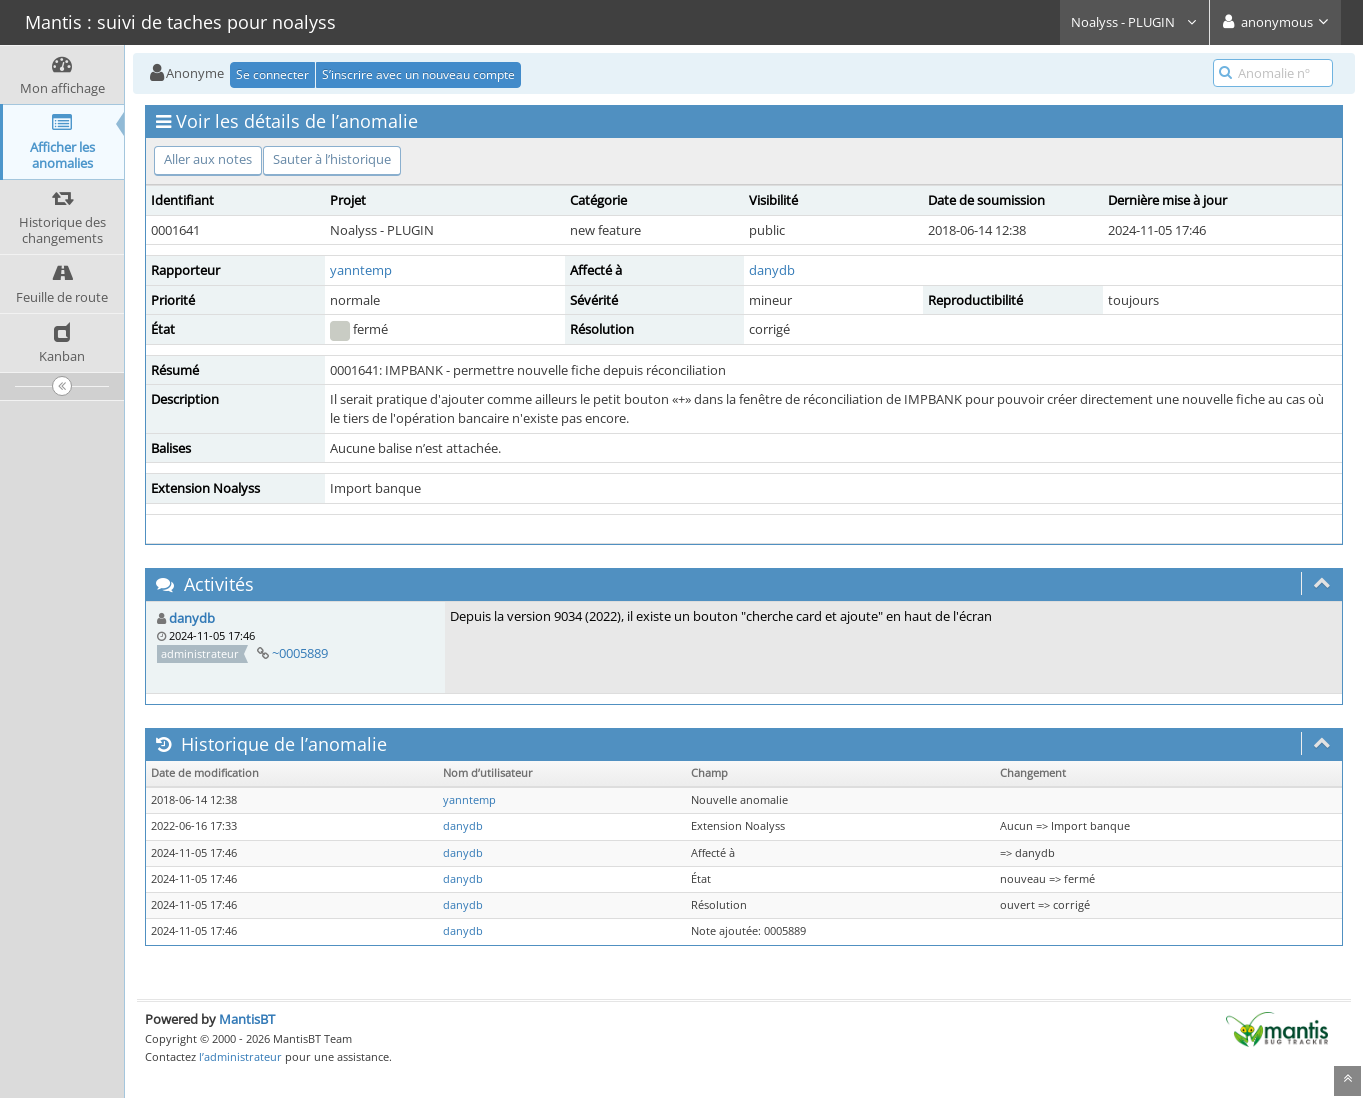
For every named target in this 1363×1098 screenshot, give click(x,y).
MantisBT (247, 1019)
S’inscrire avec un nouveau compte (418, 74)
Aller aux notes (208, 159)
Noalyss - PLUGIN (1134, 22)
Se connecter (272, 74)
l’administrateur (240, 1056)
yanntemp (361, 270)
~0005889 (300, 653)
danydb (772, 270)
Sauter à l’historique (332, 159)
